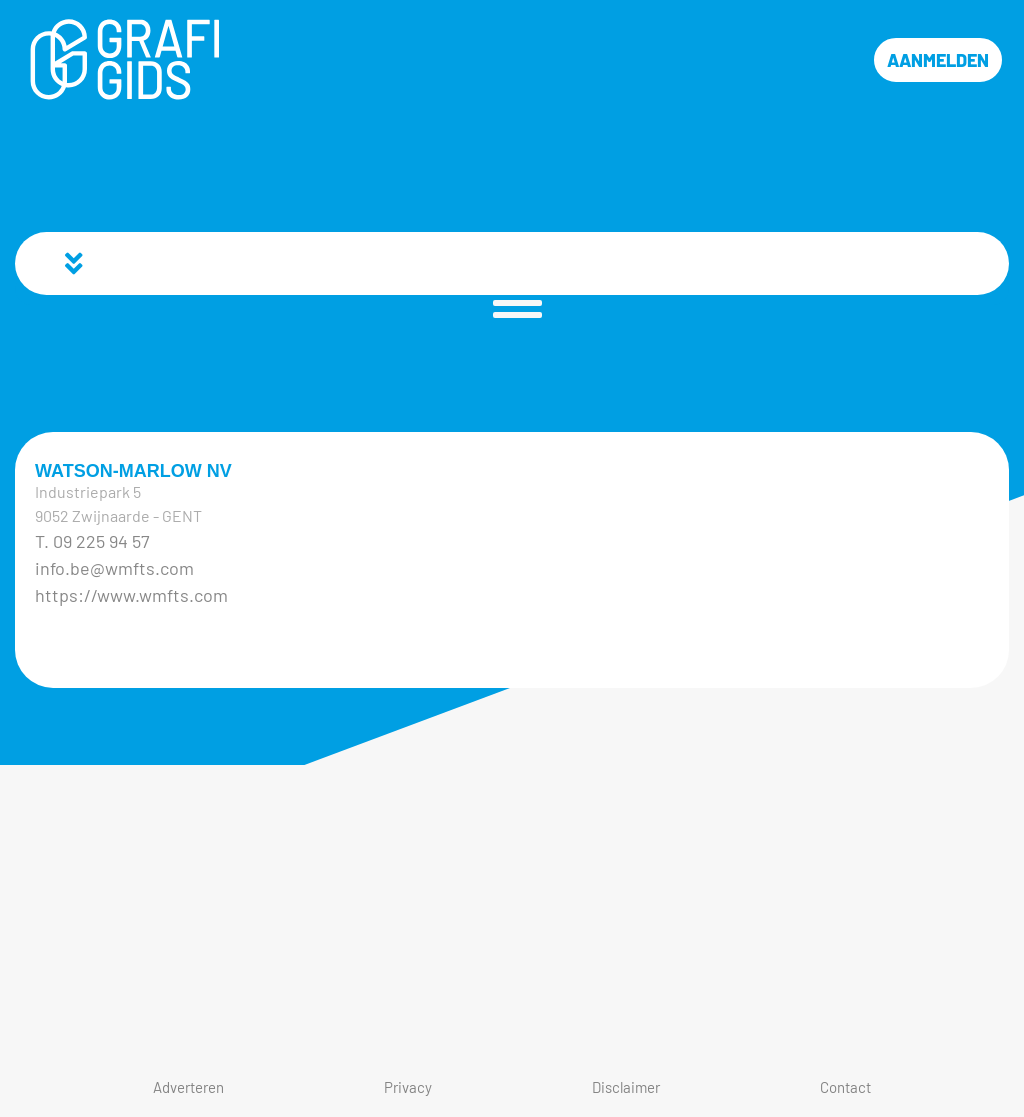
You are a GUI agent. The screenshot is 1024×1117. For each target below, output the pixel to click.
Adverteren (188, 1087)
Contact (845, 1087)
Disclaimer (626, 1087)
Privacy (408, 1087)
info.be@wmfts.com (114, 568)
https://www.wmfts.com (131, 595)
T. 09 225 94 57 (92, 541)
